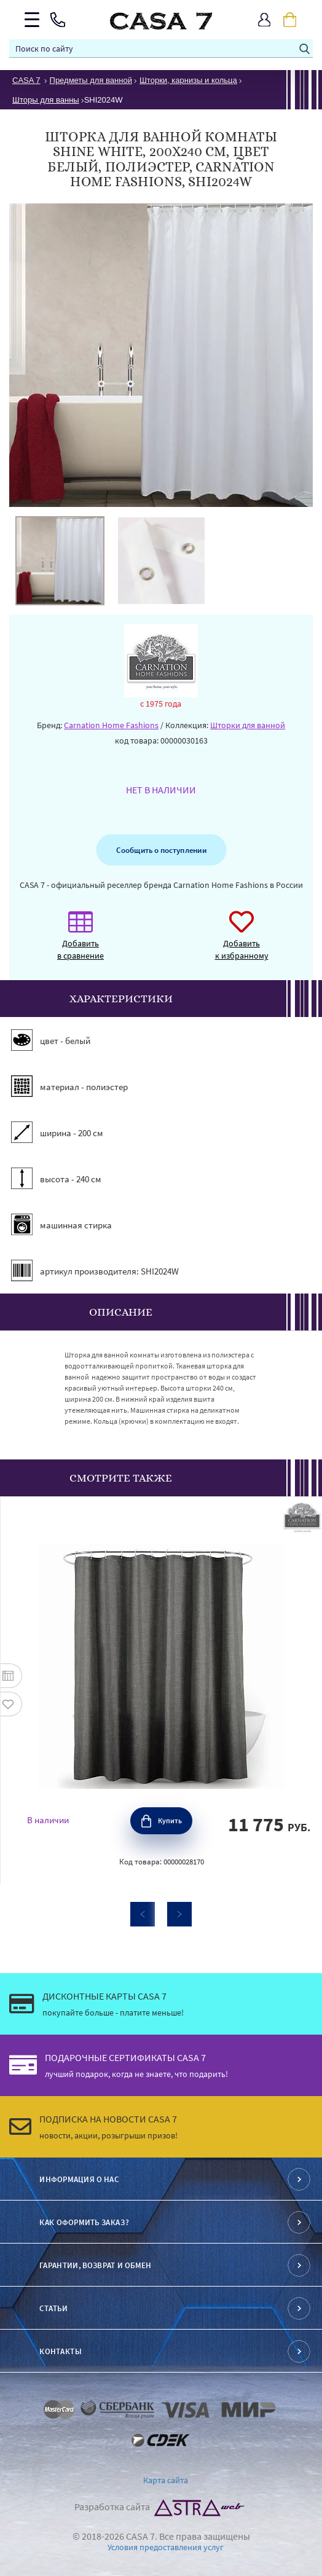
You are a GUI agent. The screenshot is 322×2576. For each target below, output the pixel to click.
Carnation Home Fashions (111, 725)
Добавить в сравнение (80, 941)
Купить (170, 1820)
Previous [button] (142, 1914)
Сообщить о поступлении (161, 850)
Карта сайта (165, 2480)
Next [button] (179, 1914)
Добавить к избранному (242, 941)
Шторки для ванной (247, 725)
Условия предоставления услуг (166, 2547)
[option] (59, 560)
